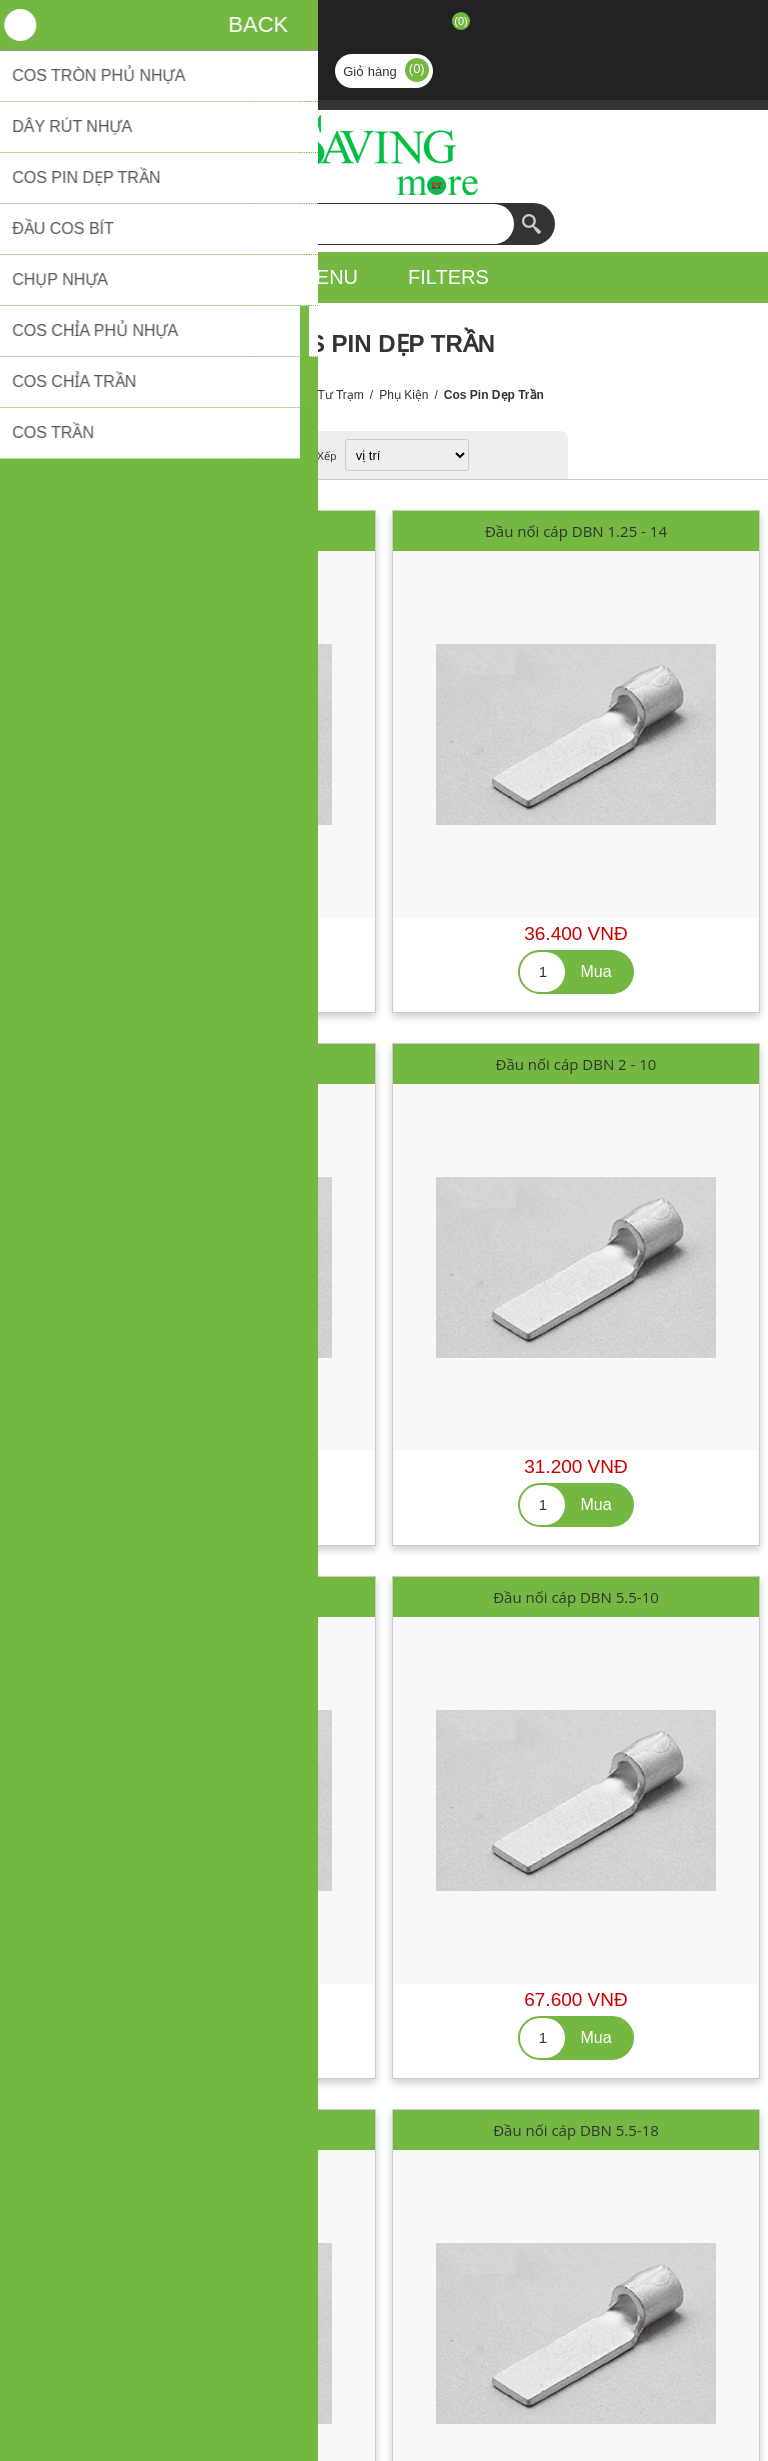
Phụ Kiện (403, 395)
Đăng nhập (384, 28)
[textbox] (364, 224)
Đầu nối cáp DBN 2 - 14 (192, 1597)
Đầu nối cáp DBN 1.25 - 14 (576, 531)
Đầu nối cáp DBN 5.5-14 (192, 2130)
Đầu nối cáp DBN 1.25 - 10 (192, 531)
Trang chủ (252, 395)
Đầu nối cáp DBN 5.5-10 (576, 1597)
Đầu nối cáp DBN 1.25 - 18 (192, 1064)
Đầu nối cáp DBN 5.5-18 (576, 2130)
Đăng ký (332, 28)
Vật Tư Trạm (330, 395)
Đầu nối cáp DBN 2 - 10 (576, 1064)
